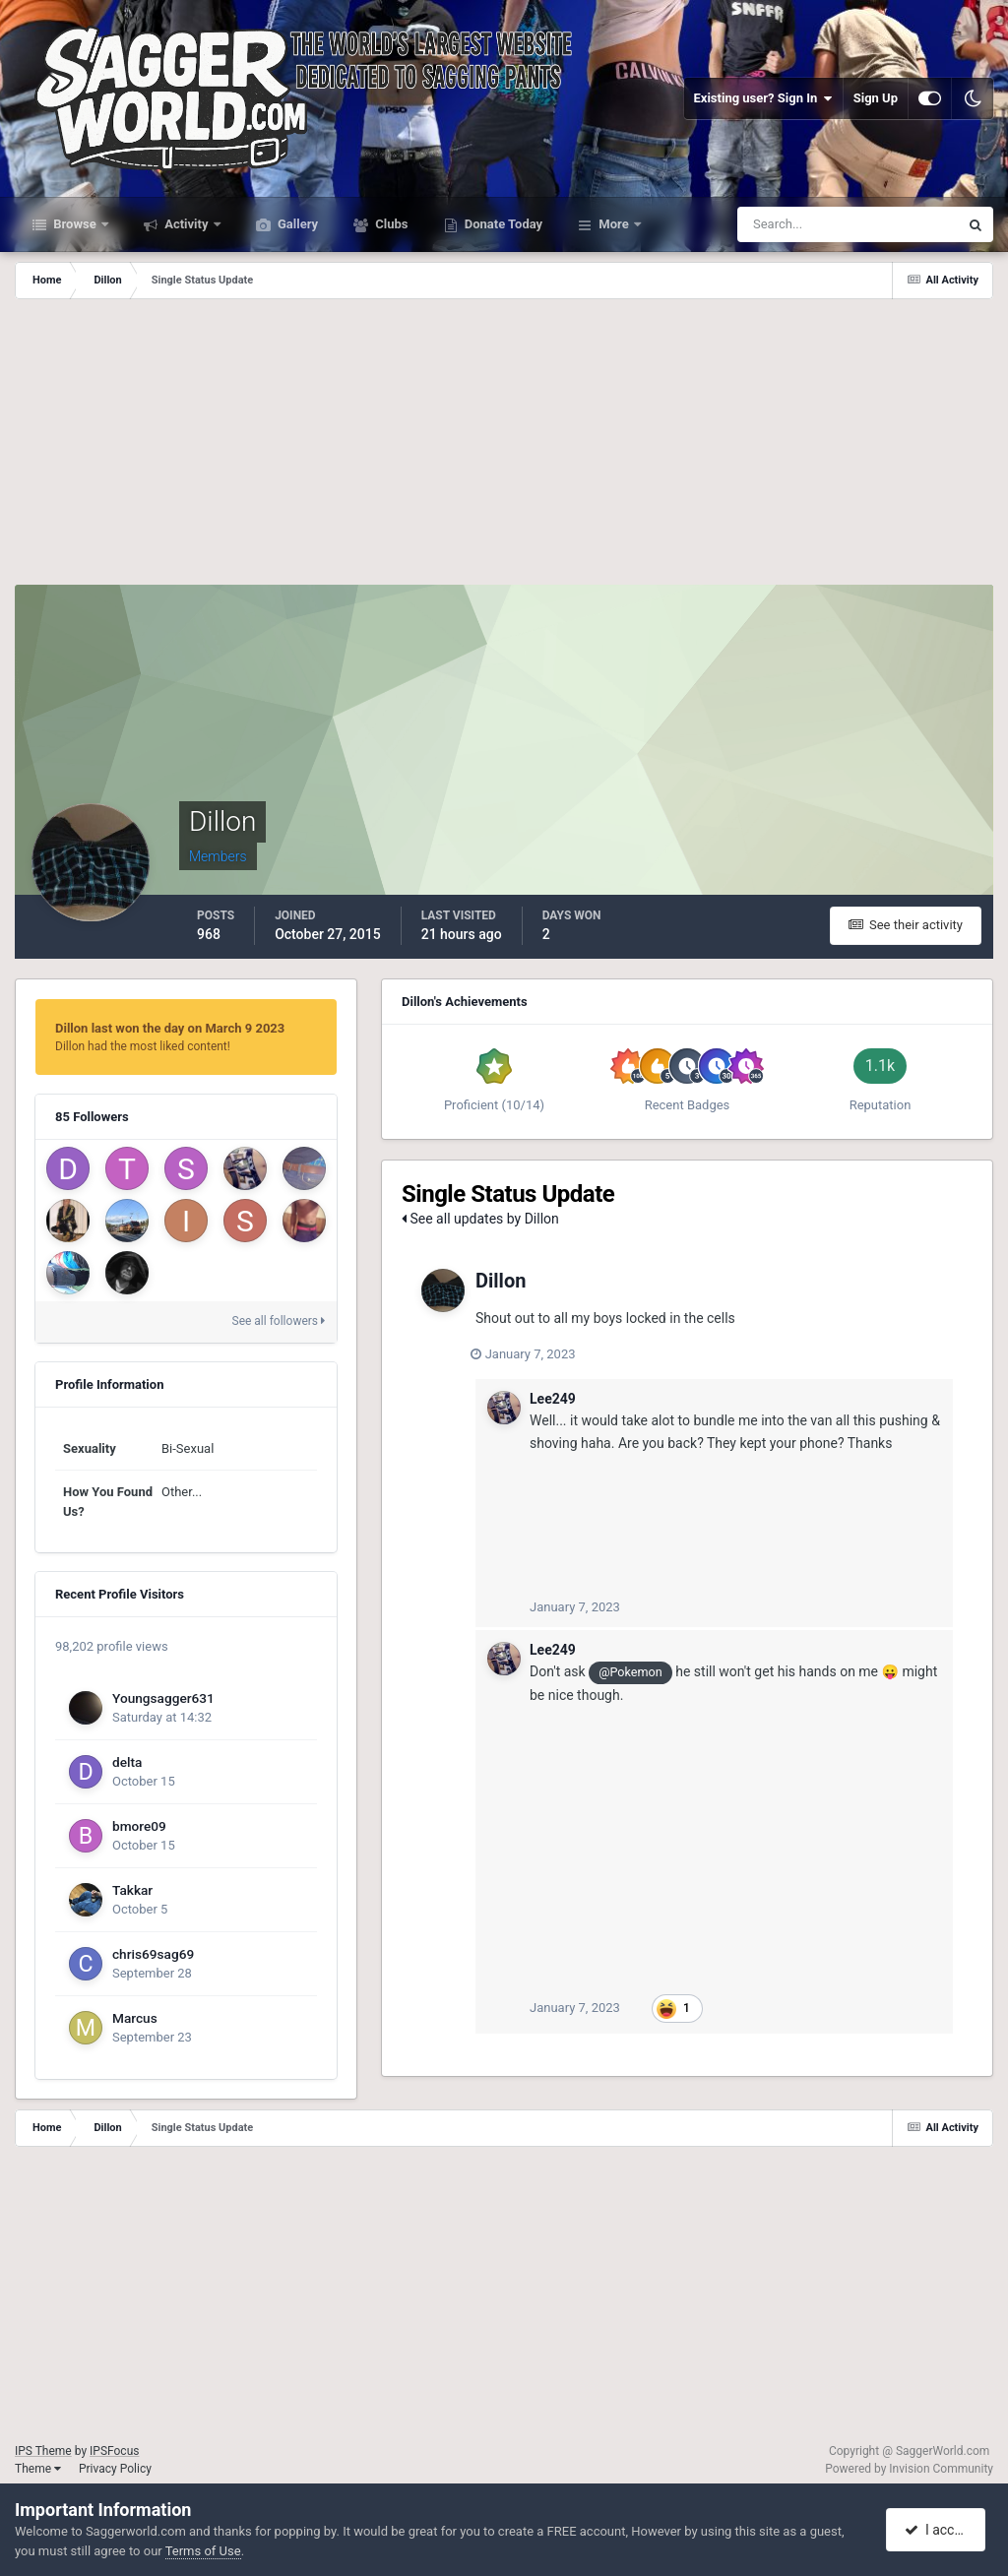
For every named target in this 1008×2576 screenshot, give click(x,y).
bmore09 (139, 1826)
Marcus (135, 2018)
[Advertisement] (504, 447)
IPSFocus (114, 2451)
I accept (937, 2530)
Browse (74, 224)
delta (127, 1762)
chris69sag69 (153, 1954)
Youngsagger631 (163, 1698)
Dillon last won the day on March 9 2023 (169, 1028)
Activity (186, 224)
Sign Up (875, 98)
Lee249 (553, 1399)
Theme (38, 2469)
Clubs (390, 224)
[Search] (788, 224)
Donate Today (502, 224)
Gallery (296, 224)
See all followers (278, 1321)
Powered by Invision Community (909, 2469)
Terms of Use (203, 2551)
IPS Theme (43, 2451)
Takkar (132, 1890)
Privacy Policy (115, 2469)
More (614, 224)
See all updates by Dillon (480, 1218)
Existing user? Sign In (763, 98)
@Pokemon (630, 1672)
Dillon (500, 1280)
